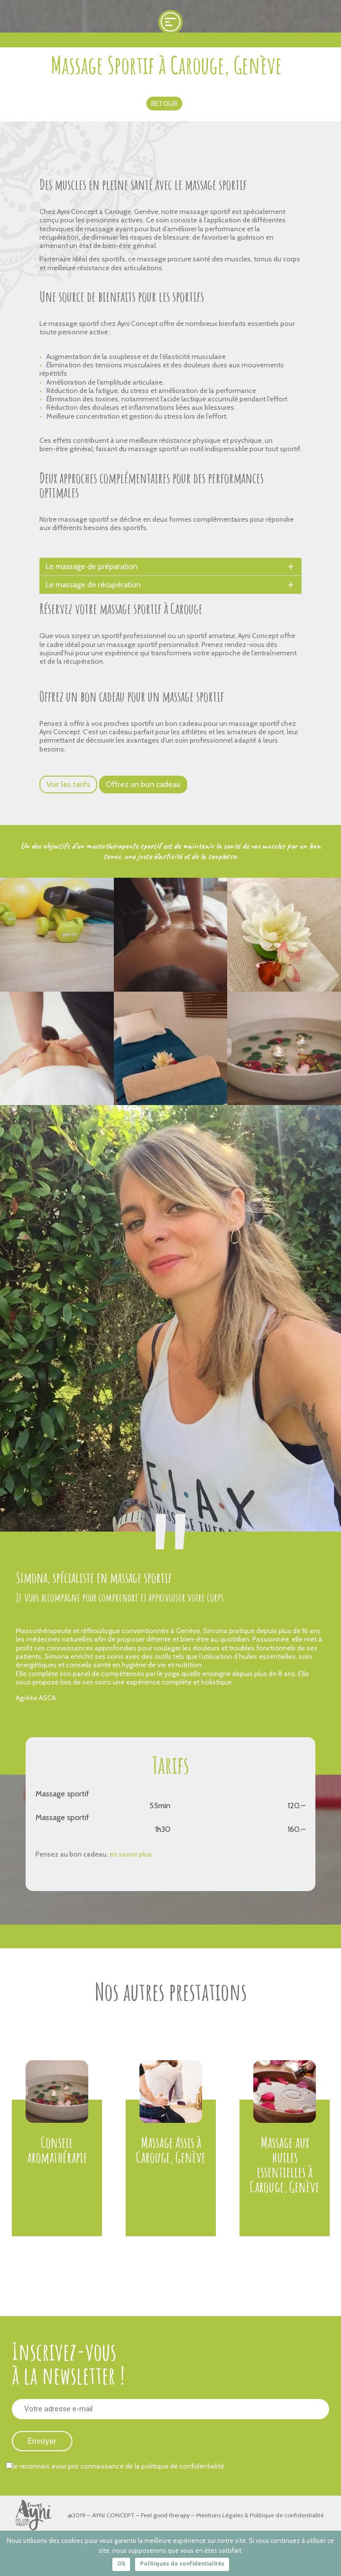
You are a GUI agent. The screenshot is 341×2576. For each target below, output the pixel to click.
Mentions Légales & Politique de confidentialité (260, 2515)
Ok (121, 2563)
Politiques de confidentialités (182, 2563)
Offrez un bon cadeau (143, 784)
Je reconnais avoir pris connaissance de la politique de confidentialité (115, 2466)
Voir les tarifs (68, 784)
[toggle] (291, 567)
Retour (164, 103)
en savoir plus (130, 1854)
